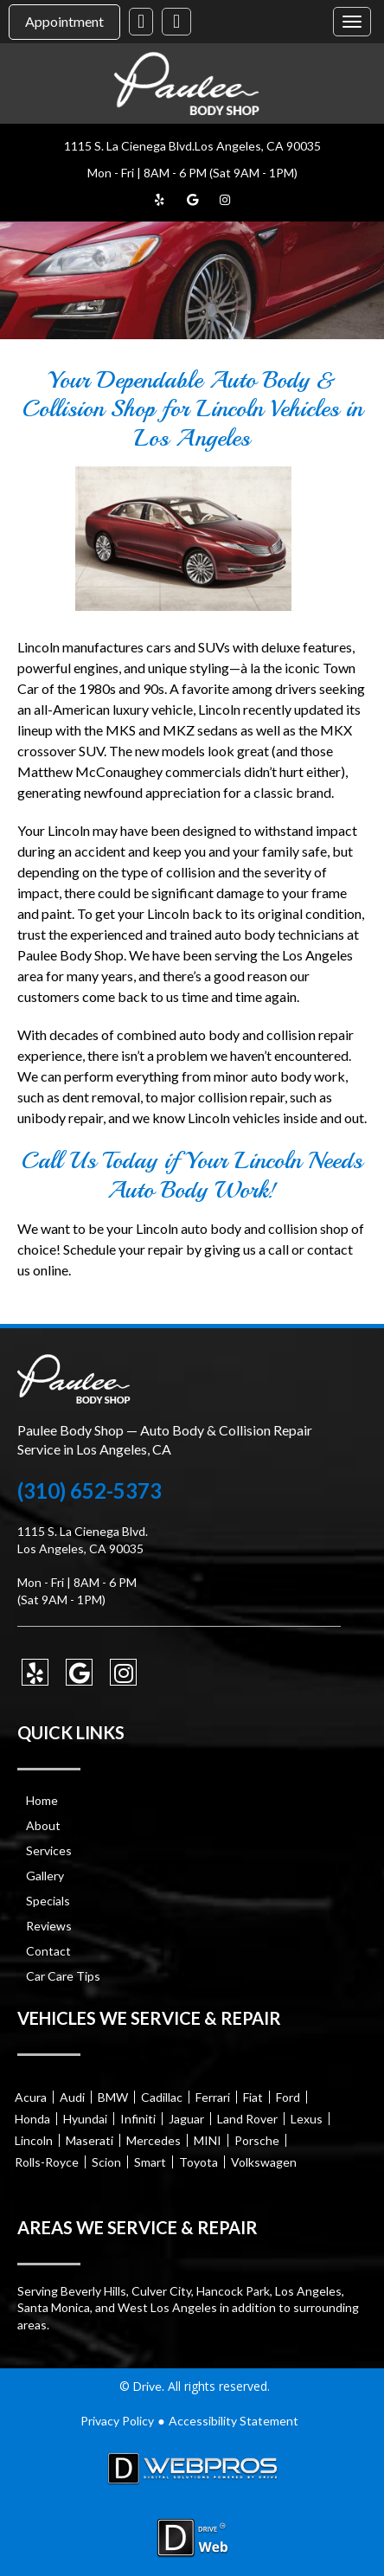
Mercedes (153, 2140)
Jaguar (186, 2118)
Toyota (198, 2161)
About (43, 1825)
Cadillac (161, 2097)
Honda (32, 2118)
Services (49, 1850)
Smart (150, 2161)
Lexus (307, 2118)
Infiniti (138, 2118)
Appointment (64, 21)
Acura (31, 2097)
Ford (288, 2097)
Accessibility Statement (233, 2420)
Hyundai (85, 2118)
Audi (72, 2097)
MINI (207, 2140)
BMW (113, 2097)
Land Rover (247, 2118)
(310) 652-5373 (89, 1491)
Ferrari (212, 2097)
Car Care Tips (63, 1976)
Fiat (253, 2097)
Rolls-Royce (47, 2161)
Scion (106, 2161)
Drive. (148, 2386)
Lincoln (34, 2140)
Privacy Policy (117, 2420)
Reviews (49, 1925)
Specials (48, 1900)
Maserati (89, 2140)
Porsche (256, 2140)
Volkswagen (264, 2161)
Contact (48, 1950)
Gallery (45, 1875)
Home (42, 1800)
